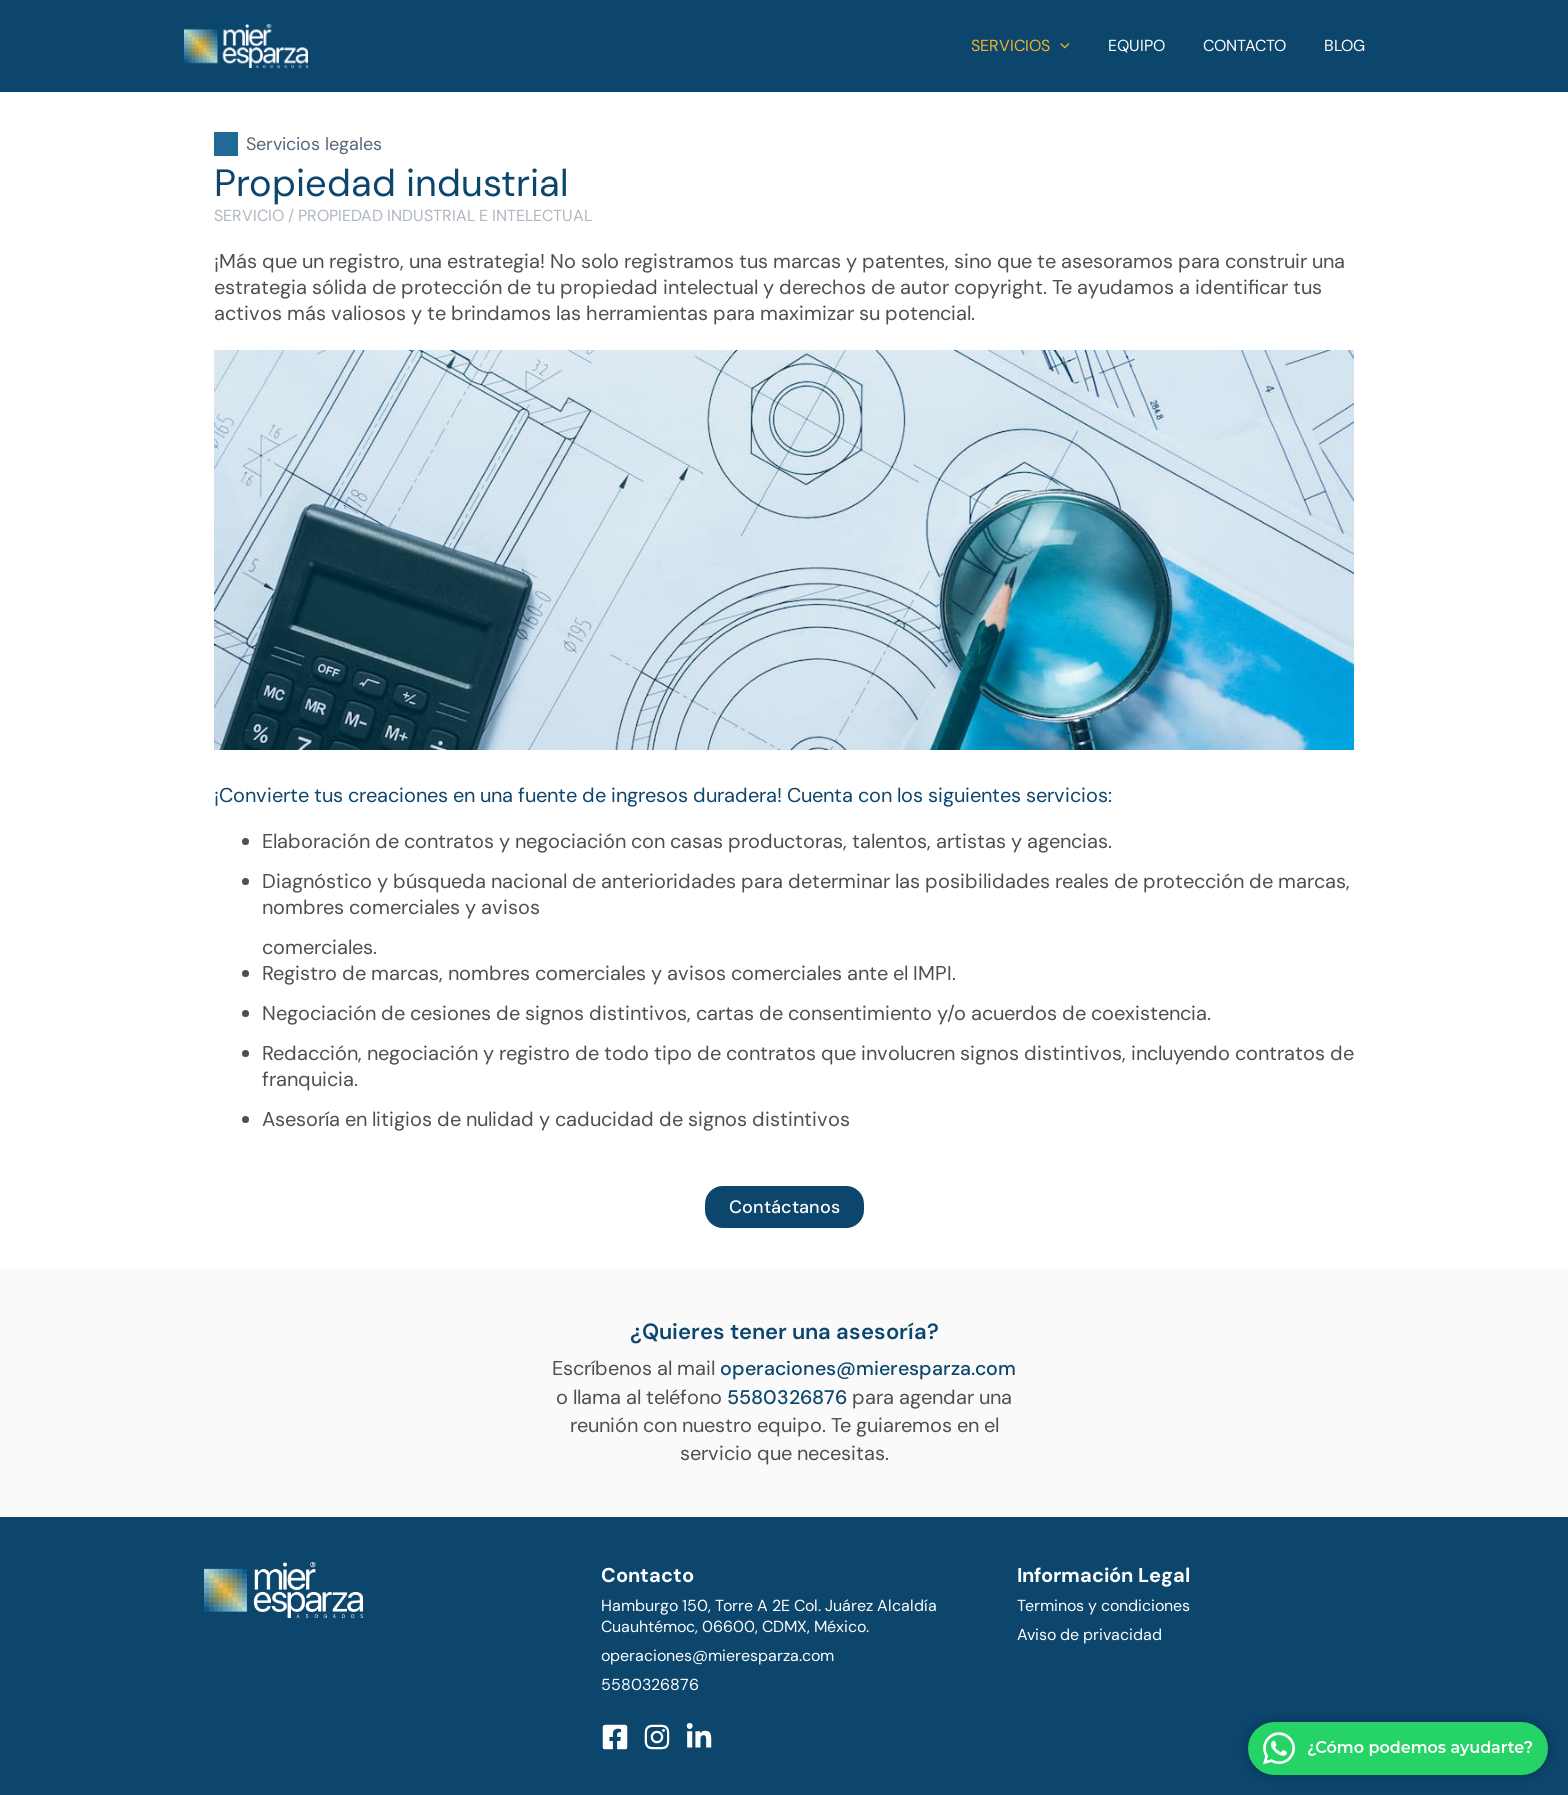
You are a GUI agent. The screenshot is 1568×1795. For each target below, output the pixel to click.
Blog (1347, 45)
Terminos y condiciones (1103, 1604)
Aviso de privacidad (1089, 1633)
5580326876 (787, 1396)
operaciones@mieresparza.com (868, 1368)
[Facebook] (615, 1736)
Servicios (1041, 46)
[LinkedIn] (699, 1736)
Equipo (1151, 45)
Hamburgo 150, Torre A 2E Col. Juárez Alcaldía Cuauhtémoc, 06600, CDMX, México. (769, 1615)
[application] (1081, 46)
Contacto (1253, 45)
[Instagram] (657, 1736)
